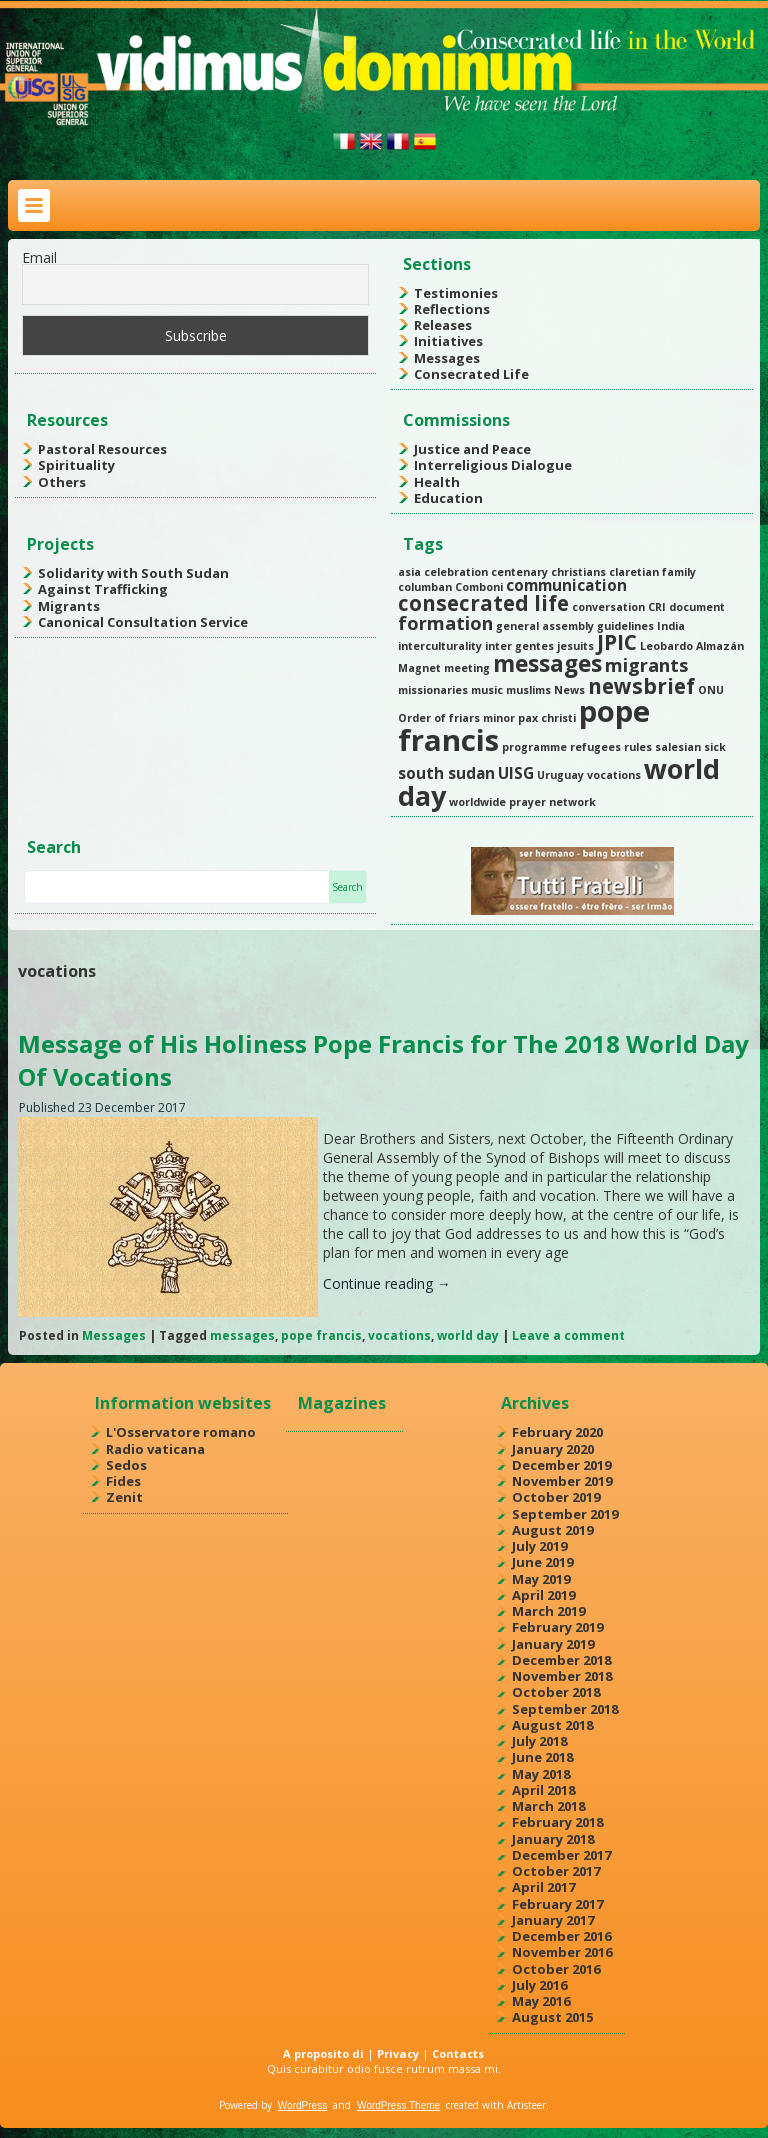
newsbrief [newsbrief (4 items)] (641, 686)
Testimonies (456, 293)
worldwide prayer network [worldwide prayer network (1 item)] (522, 802)
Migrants (69, 606)
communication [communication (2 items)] (566, 585)
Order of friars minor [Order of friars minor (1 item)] (456, 718)
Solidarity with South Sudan (133, 573)
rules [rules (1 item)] (638, 747)
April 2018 (543, 1790)
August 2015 (552, 2017)
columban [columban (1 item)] (425, 587)
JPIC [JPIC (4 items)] (617, 642)
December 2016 (561, 1936)
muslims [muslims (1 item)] (528, 690)
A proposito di (323, 2053)
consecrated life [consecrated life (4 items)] (483, 603)
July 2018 (539, 1741)
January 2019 (553, 1644)
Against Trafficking (103, 589)
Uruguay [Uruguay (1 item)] (560, 775)
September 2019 (565, 1514)
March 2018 (548, 1806)
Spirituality (76, 465)
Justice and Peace (472, 449)
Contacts (458, 2053)
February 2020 (557, 1432)
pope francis (321, 1335)
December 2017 (561, 1855)
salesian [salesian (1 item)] (678, 747)
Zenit (124, 1497)
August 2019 (552, 1530)
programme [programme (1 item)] (534, 747)
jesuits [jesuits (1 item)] (575, 646)
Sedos (126, 1465)
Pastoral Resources (102, 449)
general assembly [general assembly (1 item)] (545, 626)
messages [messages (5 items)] (547, 663)
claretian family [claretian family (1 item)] (652, 572)
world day (468, 1335)
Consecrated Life (471, 374)
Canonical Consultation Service (143, 622)
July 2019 (539, 1546)
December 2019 (561, 1465)
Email (39, 257)
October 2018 (556, 1692)
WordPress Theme (398, 2105)
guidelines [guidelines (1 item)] (625, 626)
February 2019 (557, 1627)
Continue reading (387, 1283)
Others (62, 482)
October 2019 (556, 1497)
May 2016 (541, 2001)
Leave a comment (568, 1335)
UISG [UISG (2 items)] (516, 773)
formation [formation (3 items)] (445, 623)
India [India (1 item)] (671, 626)
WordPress (302, 2105)
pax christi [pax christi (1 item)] (547, 718)
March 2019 (548, 1611)
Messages (447, 358)
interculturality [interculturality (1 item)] (440, 646)
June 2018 (542, 1757)
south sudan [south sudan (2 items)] (446, 773)
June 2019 (542, 1562)
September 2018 (565, 1709)
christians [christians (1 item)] (578, 572)
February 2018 (557, 1822)
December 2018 (561, 1660)
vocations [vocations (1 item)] (614, 775)
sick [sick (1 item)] (715, 747)
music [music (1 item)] (487, 690)
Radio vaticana (155, 1449)
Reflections (452, 309)
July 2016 (539, 1985)
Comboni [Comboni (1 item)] (479, 587)
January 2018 (553, 1839)
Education (448, 498)
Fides (123, 1481)
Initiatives (448, 341)
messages (242, 1335)
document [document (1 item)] (697, 607)
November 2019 (562, 1481)
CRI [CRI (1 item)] (657, 607)
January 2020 (553, 1449)
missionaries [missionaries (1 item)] (433, 690)
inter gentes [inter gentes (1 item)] (519, 646)
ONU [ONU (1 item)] (711, 690)
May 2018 (541, 1774)
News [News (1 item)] (569, 690)
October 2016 (556, 1969)
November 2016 (562, 1952)
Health (437, 482)
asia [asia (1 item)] (409, 572)
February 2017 (557, 1904)
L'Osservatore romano (181, 1432)
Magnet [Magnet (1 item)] (419, 668)
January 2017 (553, 1920)
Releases (443, 325)
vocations (399, 1335)
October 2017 (556, 1871)
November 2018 (562, 1676)
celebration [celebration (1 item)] (456, 572)
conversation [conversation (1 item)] (608, 607)
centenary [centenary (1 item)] (519, 572)
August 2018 (552, 1725)
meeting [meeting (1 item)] (467, 668)
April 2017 (543, 1887)
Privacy (398, 2053)
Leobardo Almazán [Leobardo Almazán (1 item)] (692, 646)
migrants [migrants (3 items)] (646, 665)
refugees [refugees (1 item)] (595, 747)
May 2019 (541, 1579)
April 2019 (543, 1595)
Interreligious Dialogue (493, 465)
